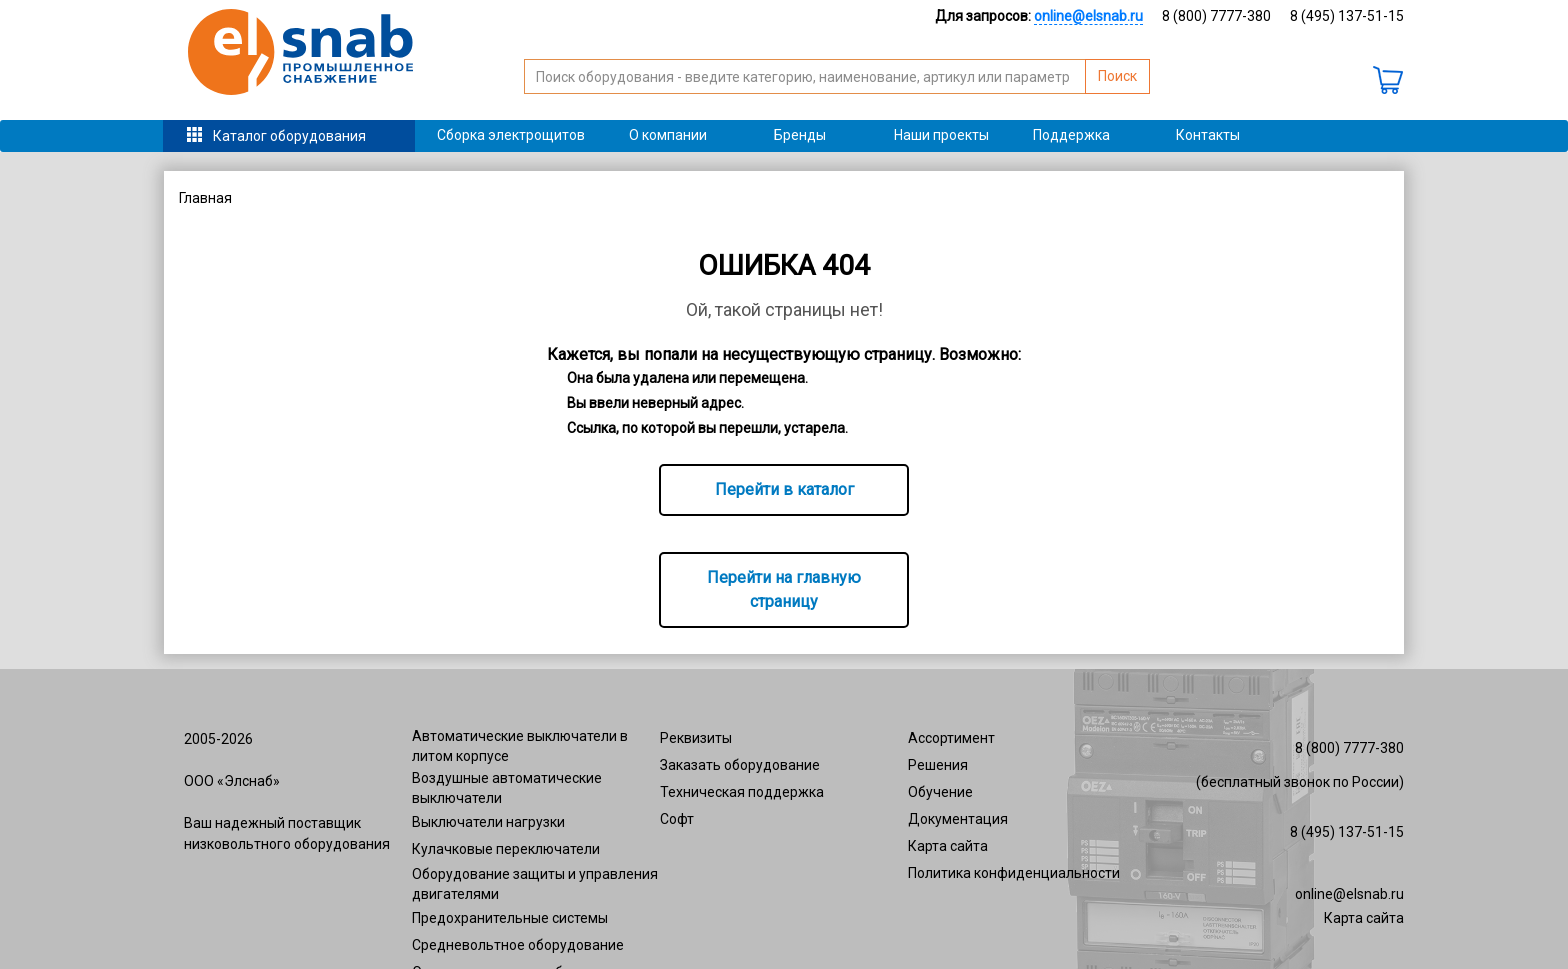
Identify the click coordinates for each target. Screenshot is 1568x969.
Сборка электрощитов (511, 135)
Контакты (1208, 135)
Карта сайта (948, 846)
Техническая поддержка (742, 792)
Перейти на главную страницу (784, 589)
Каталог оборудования (289, 136)
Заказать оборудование (740, 765)
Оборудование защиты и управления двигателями (535, 884)
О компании (668, 135)
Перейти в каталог (784, 489)
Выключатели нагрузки (488, 822)
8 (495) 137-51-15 (1347, 16)
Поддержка (1071, 135)
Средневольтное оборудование (518, 945)
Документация (958, 819)
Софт (677, 819)
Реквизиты (696, 738)
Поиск (1117, 76)
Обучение (940, 792)
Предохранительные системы (510, 918)
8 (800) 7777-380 (1216, 16)
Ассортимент (951, 738)
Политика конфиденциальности (1014, 873)
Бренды (800, 135)
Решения (938, 765)
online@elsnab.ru (1349, 894)
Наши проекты (941, 135)
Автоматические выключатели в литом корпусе (520, 746)
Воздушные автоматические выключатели (507, 788)
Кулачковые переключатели (506, 849)
